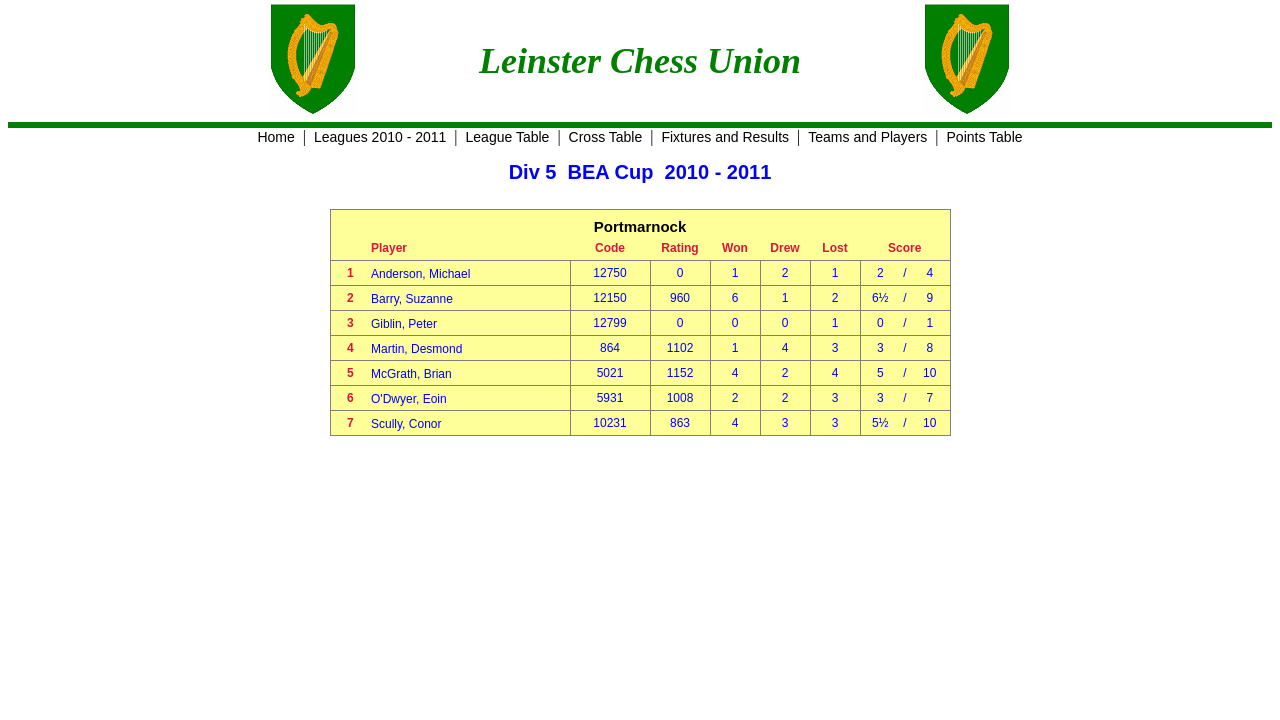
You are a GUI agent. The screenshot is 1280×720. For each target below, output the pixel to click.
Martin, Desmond (416, 349)
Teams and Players (867, 137)
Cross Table (606, 137)
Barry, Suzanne (412, 299)
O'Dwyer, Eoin (409, 399)
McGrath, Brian (411, 374)
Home (275, 137)
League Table (508, 137)
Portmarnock (640, 226)
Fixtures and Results (725, 137)
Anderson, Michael (420, 274)
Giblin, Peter (404, 324)
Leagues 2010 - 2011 (380, 137)
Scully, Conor (406, 424)
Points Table (985, 137)
